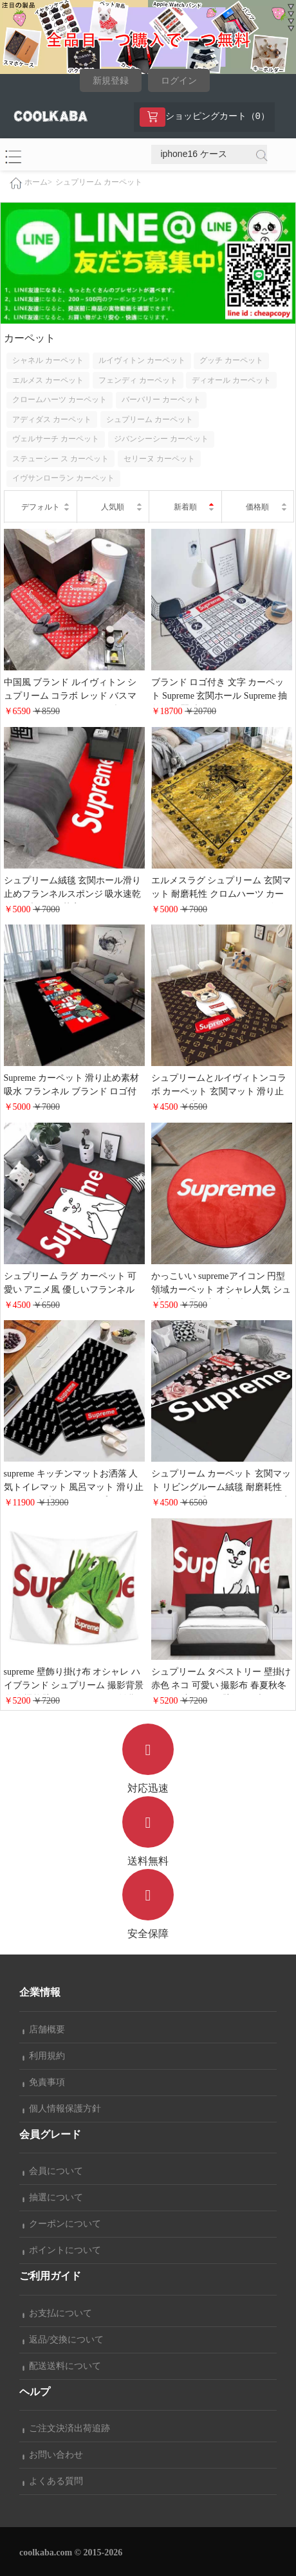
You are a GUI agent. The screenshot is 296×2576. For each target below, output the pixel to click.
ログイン (179, 81)
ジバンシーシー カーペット (161, 438)
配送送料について (62, 2366)
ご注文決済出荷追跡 (66, 2428)
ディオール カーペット (231, 380)
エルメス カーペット (48, 380)
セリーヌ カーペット (159, 458)
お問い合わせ (53, 2455)
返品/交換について (63, 2339)
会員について (53, 2171)
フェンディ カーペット (138, 380)
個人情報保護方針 (62, 2108)
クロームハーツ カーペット (59, 399)
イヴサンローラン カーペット (63, 478)
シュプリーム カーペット (98, 182)
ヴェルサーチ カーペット (55, 438)
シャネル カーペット (48, 360)
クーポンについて (62, 2224)
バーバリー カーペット (161, 399)
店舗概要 (44, 2029)
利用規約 (44, 2056)
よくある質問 (53, 2481)
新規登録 (111, 81)
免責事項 (44, 2082)
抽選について (53, 2197)
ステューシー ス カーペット (60, 458)
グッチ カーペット (231, 360)
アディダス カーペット (51, 419)
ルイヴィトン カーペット (141, 360)
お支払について (57, 2313)
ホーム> (38, 182)
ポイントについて (62, 2250)
